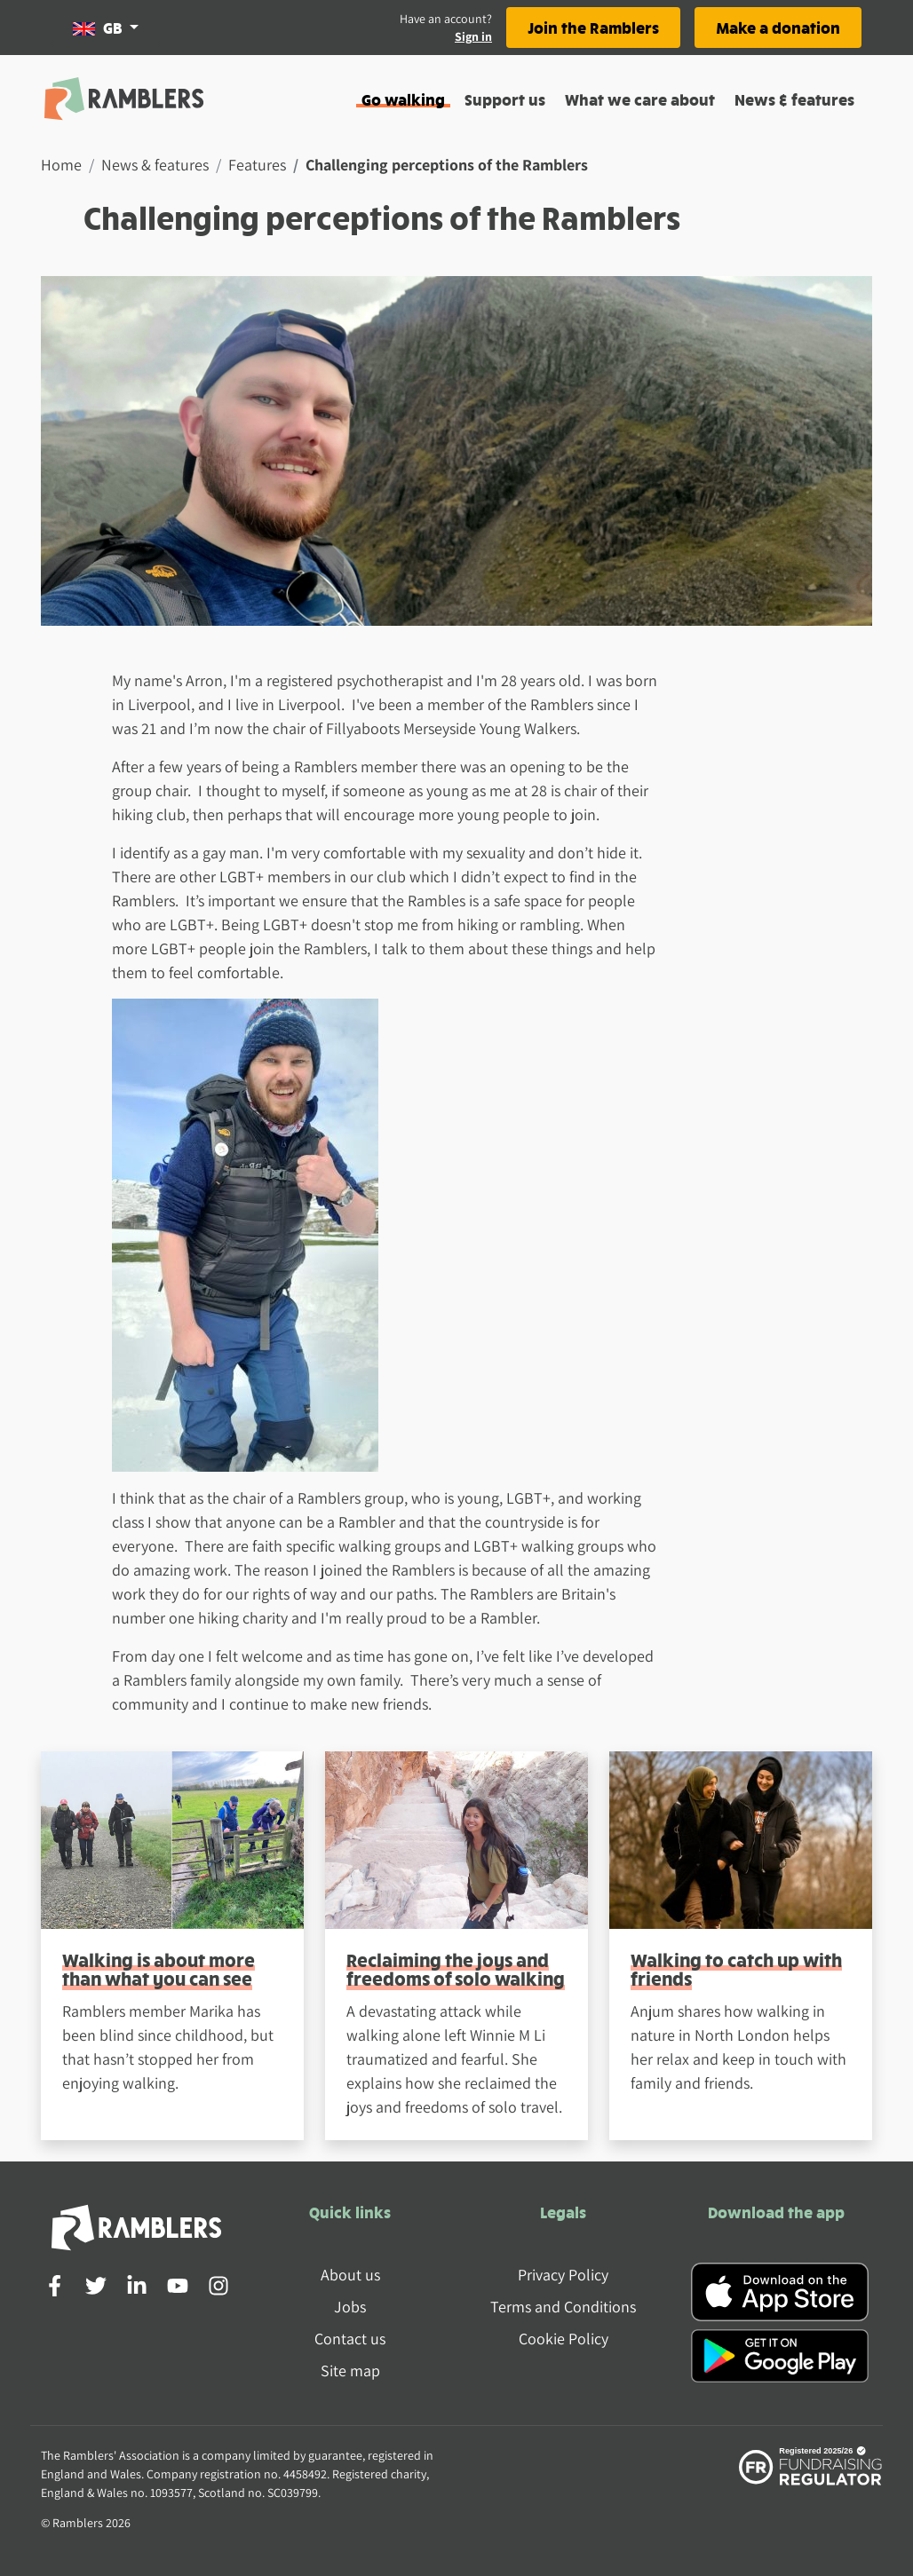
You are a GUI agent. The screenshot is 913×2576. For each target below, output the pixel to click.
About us (350, 2274)
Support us (504, 99)
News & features (794, 99)
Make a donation (778, 27)
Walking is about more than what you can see (158, 1969)
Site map (350, 2370)
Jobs (350, 2306)
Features (257, 164)
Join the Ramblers (593, 27)
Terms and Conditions (563, 2306)
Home (61, 164)
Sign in (473, 36)
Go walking (403, 99)
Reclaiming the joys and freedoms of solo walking (455, 1969)
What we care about (640, 99)
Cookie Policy (563, 2338)
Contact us (349, 2338)
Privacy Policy (563, 2274)
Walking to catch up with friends (736, 1969)
